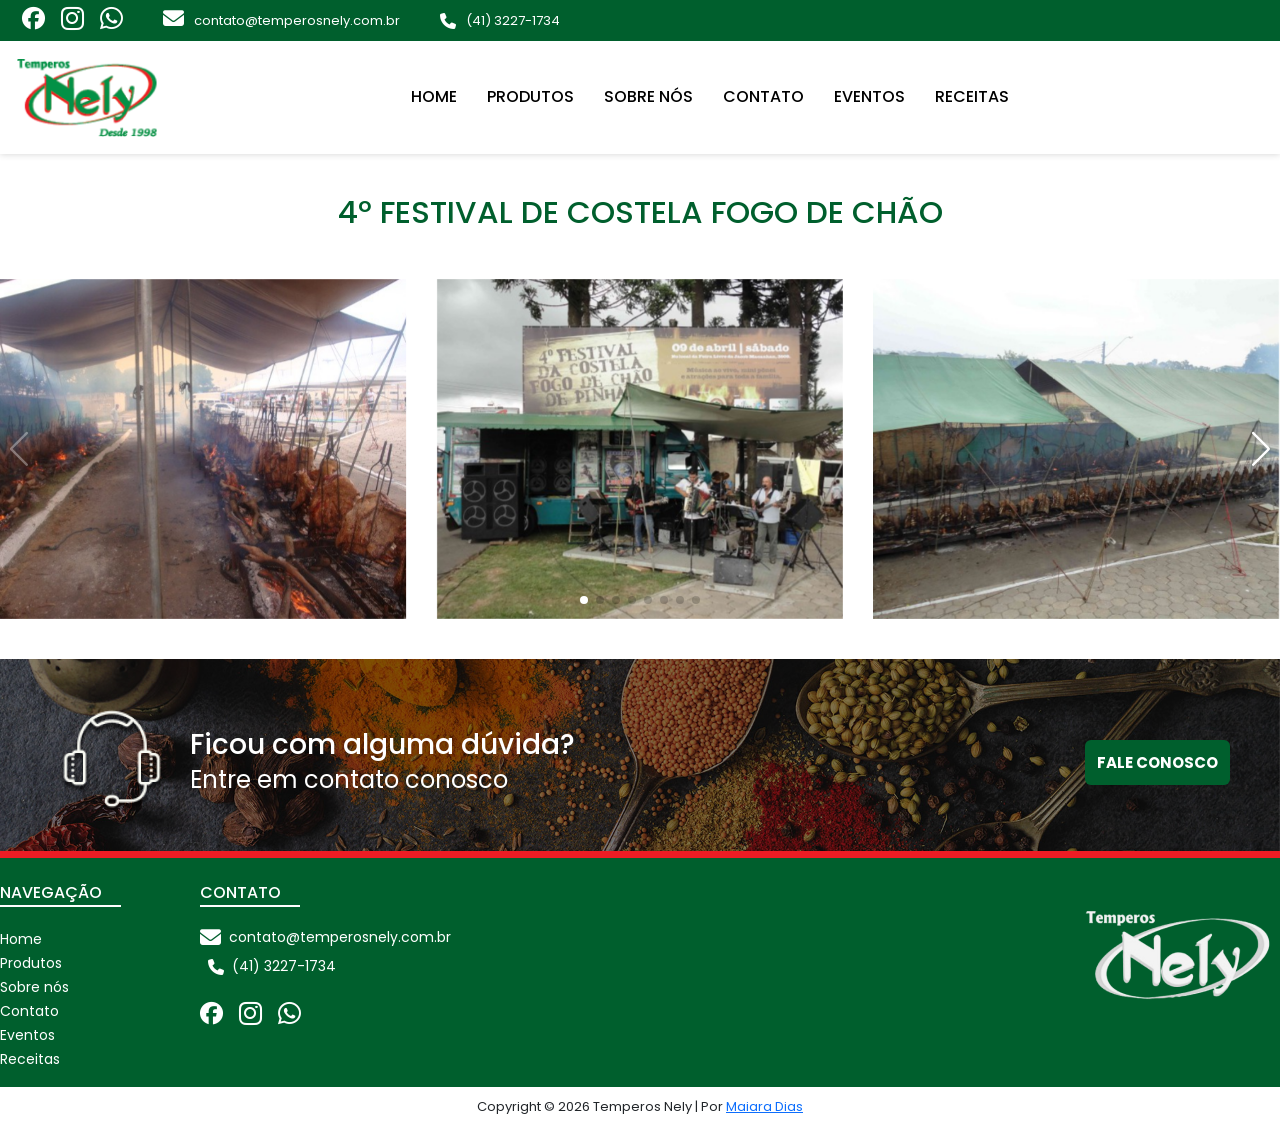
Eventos (869, 96)
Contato (763, 96)
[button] (1261, 448)
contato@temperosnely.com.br (297, 20)
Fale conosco (1157, 762)
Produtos (530, 96)
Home (434, 96)
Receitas (972, 96)
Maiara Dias (764, 1106)
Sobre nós (648, 96)
